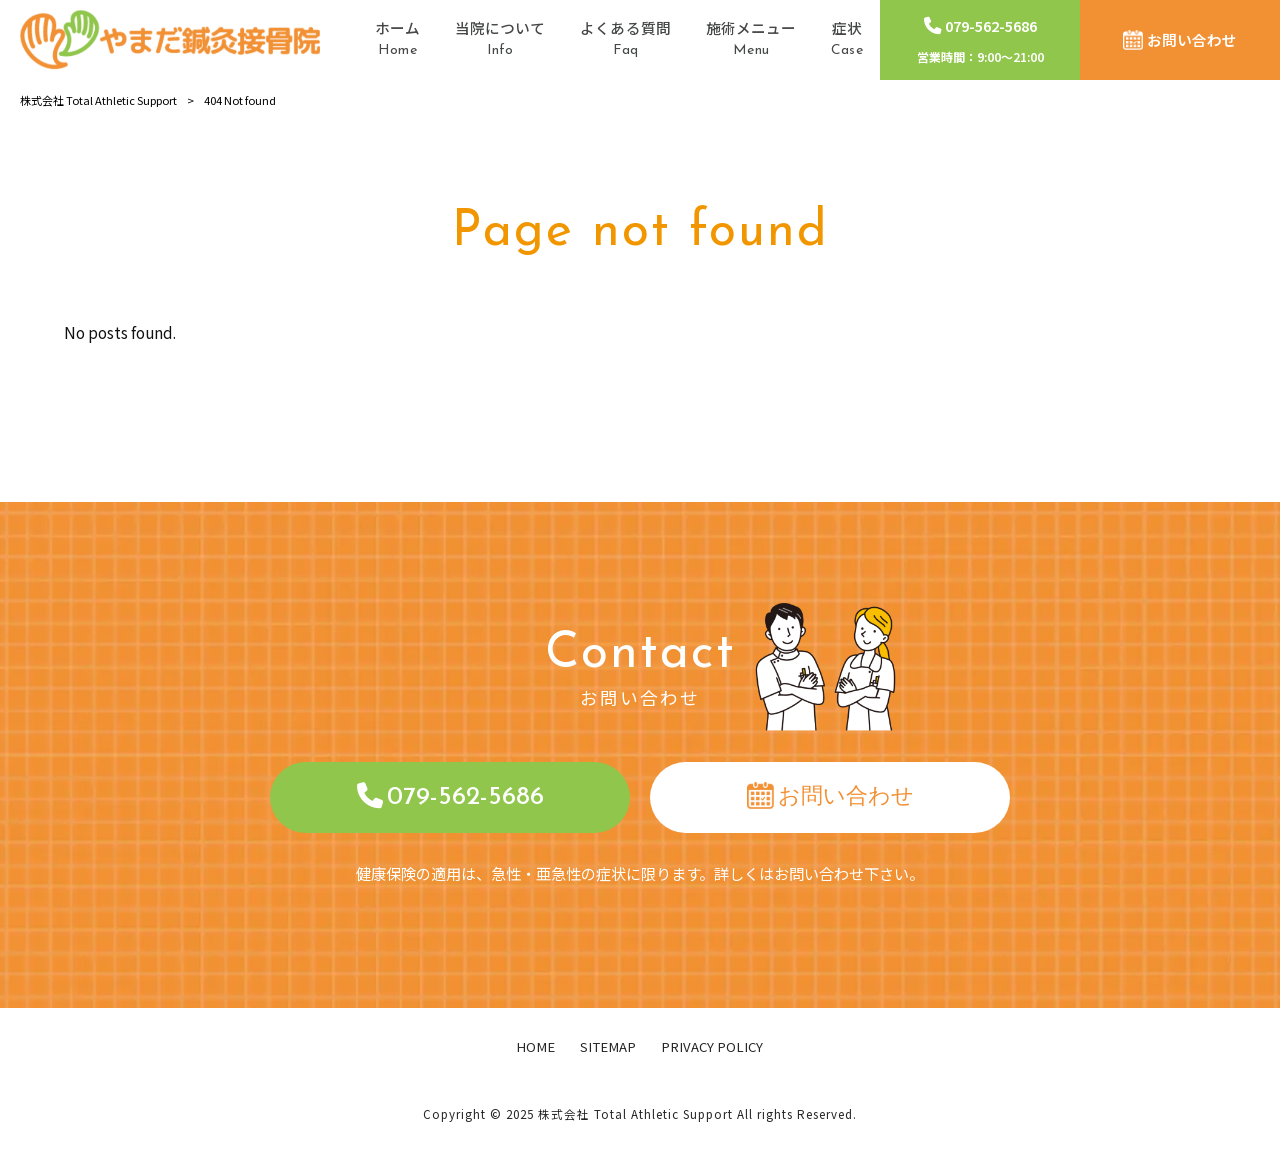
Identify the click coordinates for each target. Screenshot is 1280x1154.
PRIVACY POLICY (712, 1047)
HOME (535, 1047)
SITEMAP (608, 1047)
